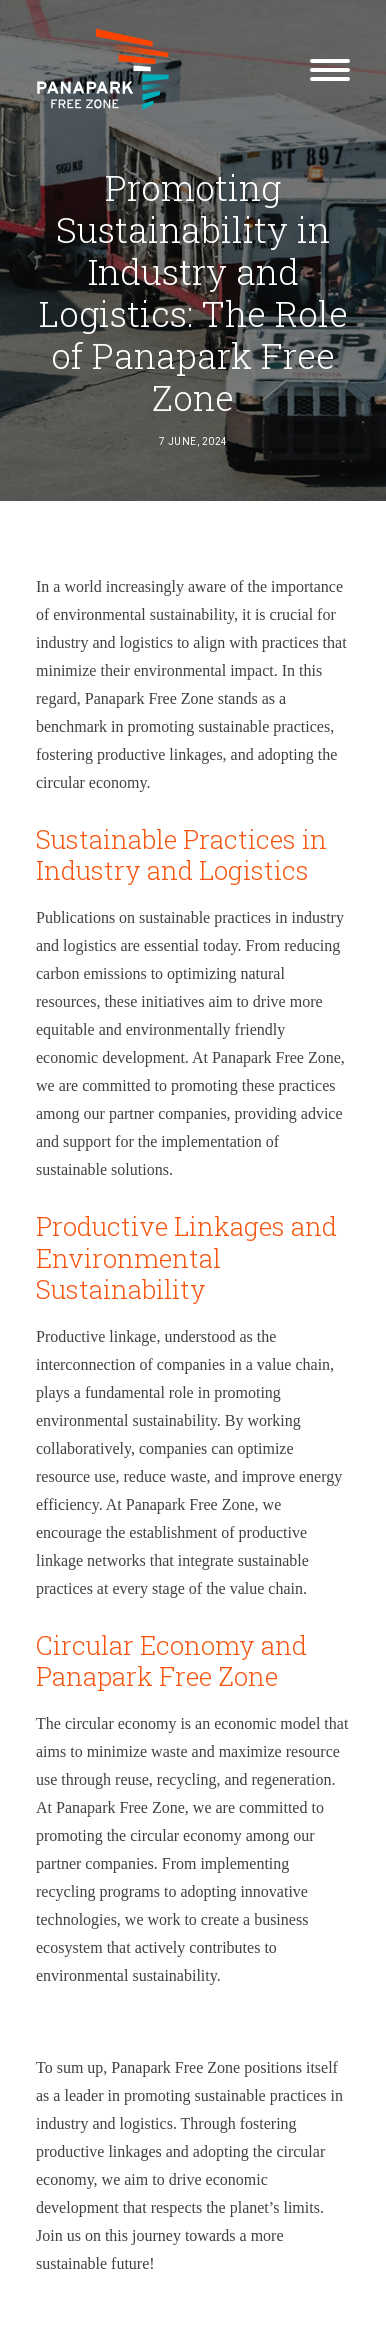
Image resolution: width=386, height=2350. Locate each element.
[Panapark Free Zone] (103, 69)
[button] (330, 69)
